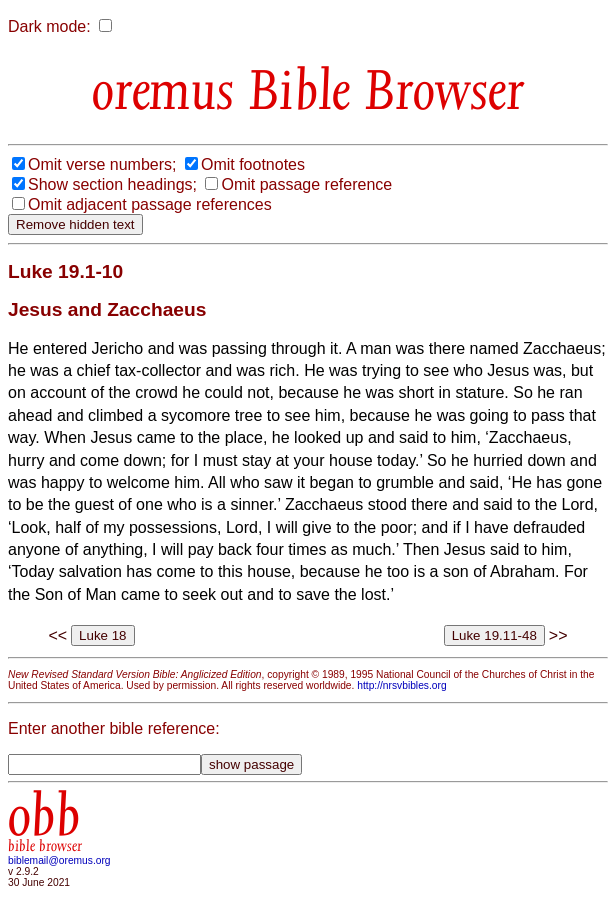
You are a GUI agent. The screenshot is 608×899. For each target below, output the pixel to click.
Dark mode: (49, 26)
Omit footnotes (253, 164)
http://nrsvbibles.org (401, 685)
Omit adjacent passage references (150, 204)
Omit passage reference (306, 184)
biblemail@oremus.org (59, 860)
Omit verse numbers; (102, 164)
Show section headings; (112, 184)
